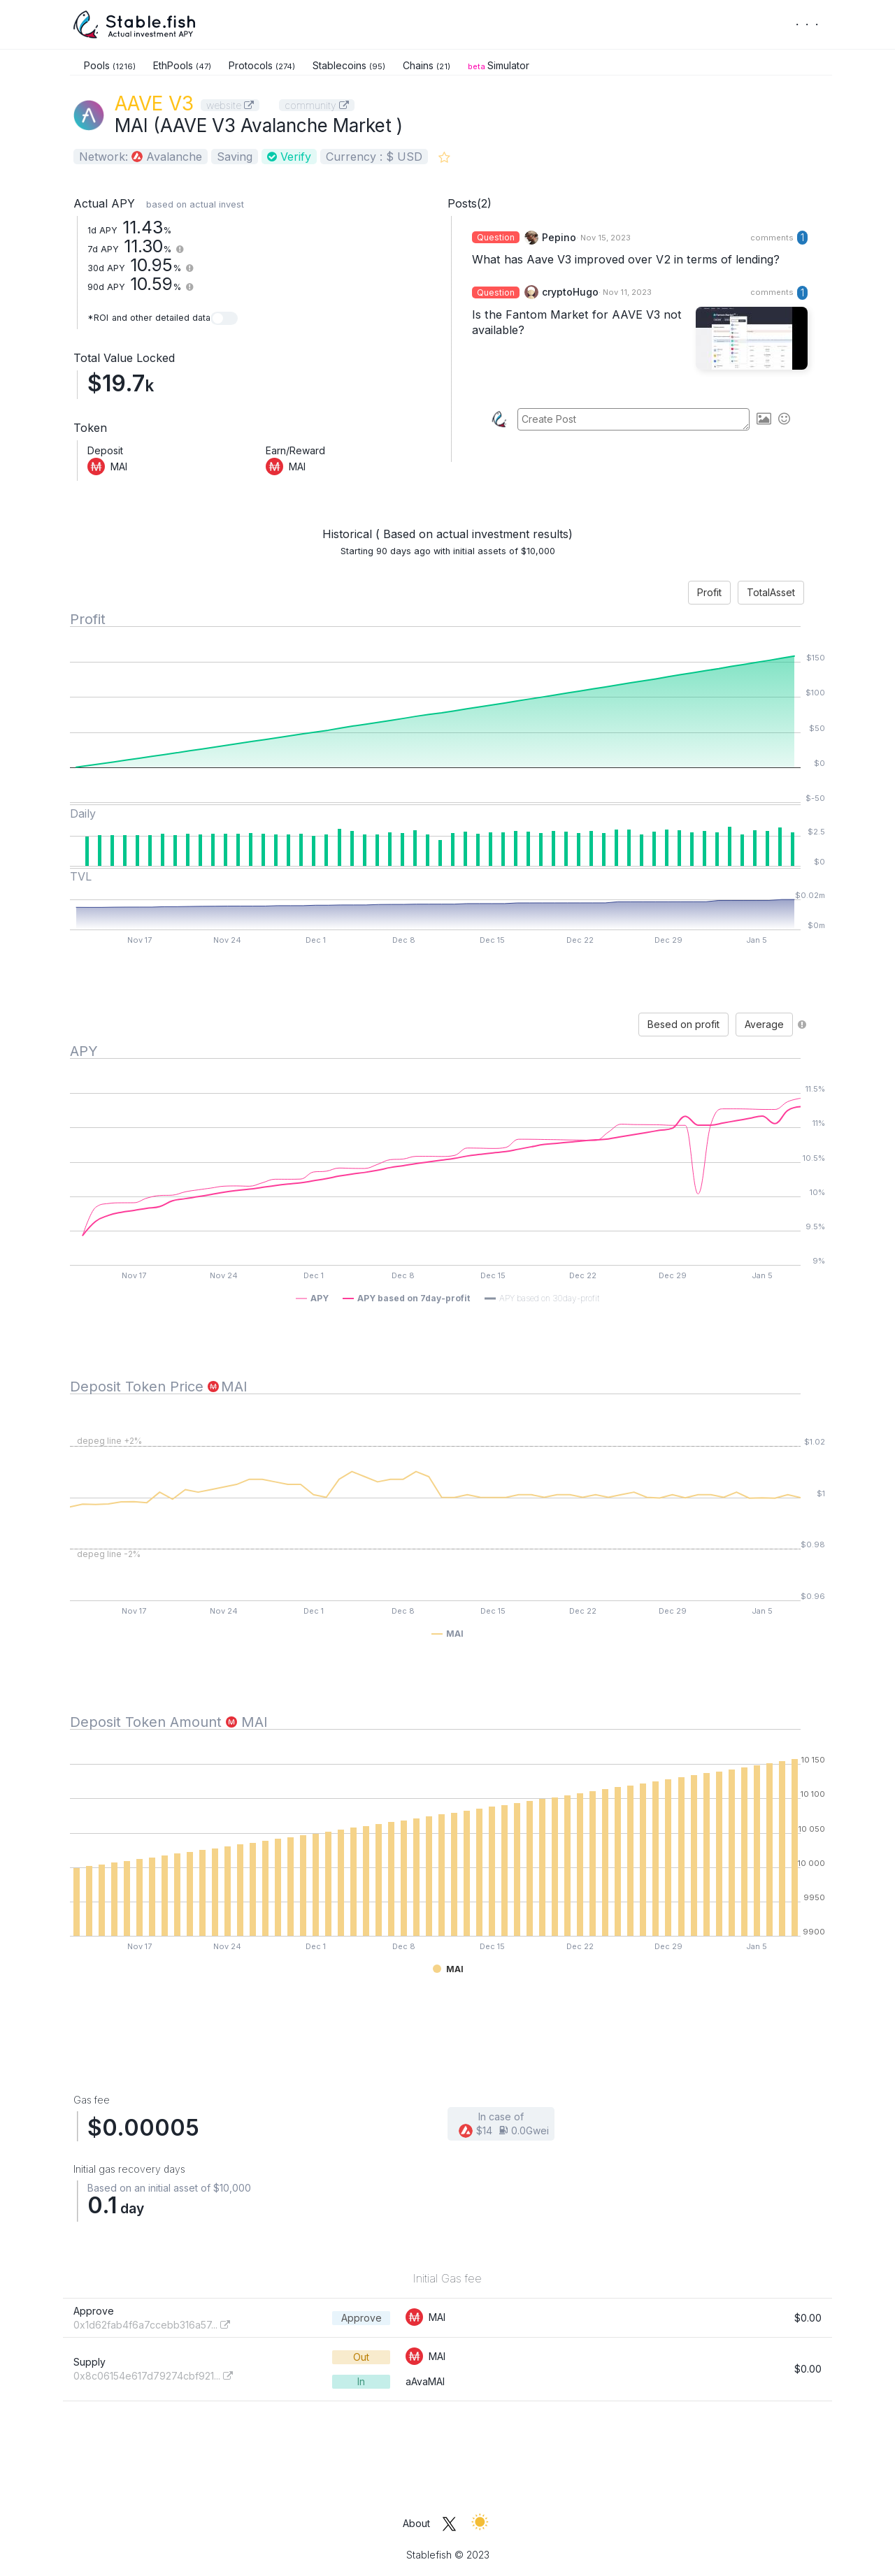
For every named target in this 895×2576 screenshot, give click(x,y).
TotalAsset (771, 592)
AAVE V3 (154, 103)
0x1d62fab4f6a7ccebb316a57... (151, 2325)
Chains (426, 65)
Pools (110, 65)
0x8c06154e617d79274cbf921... (153, 2376)
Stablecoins (349, 65)
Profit (709, 592)
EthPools (182, 65)
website (230, 105)
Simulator (498, 65)
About (416, 2523)
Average (764, 1024)
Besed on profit (683, 1024)
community (317, 105)
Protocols (262, 65)
